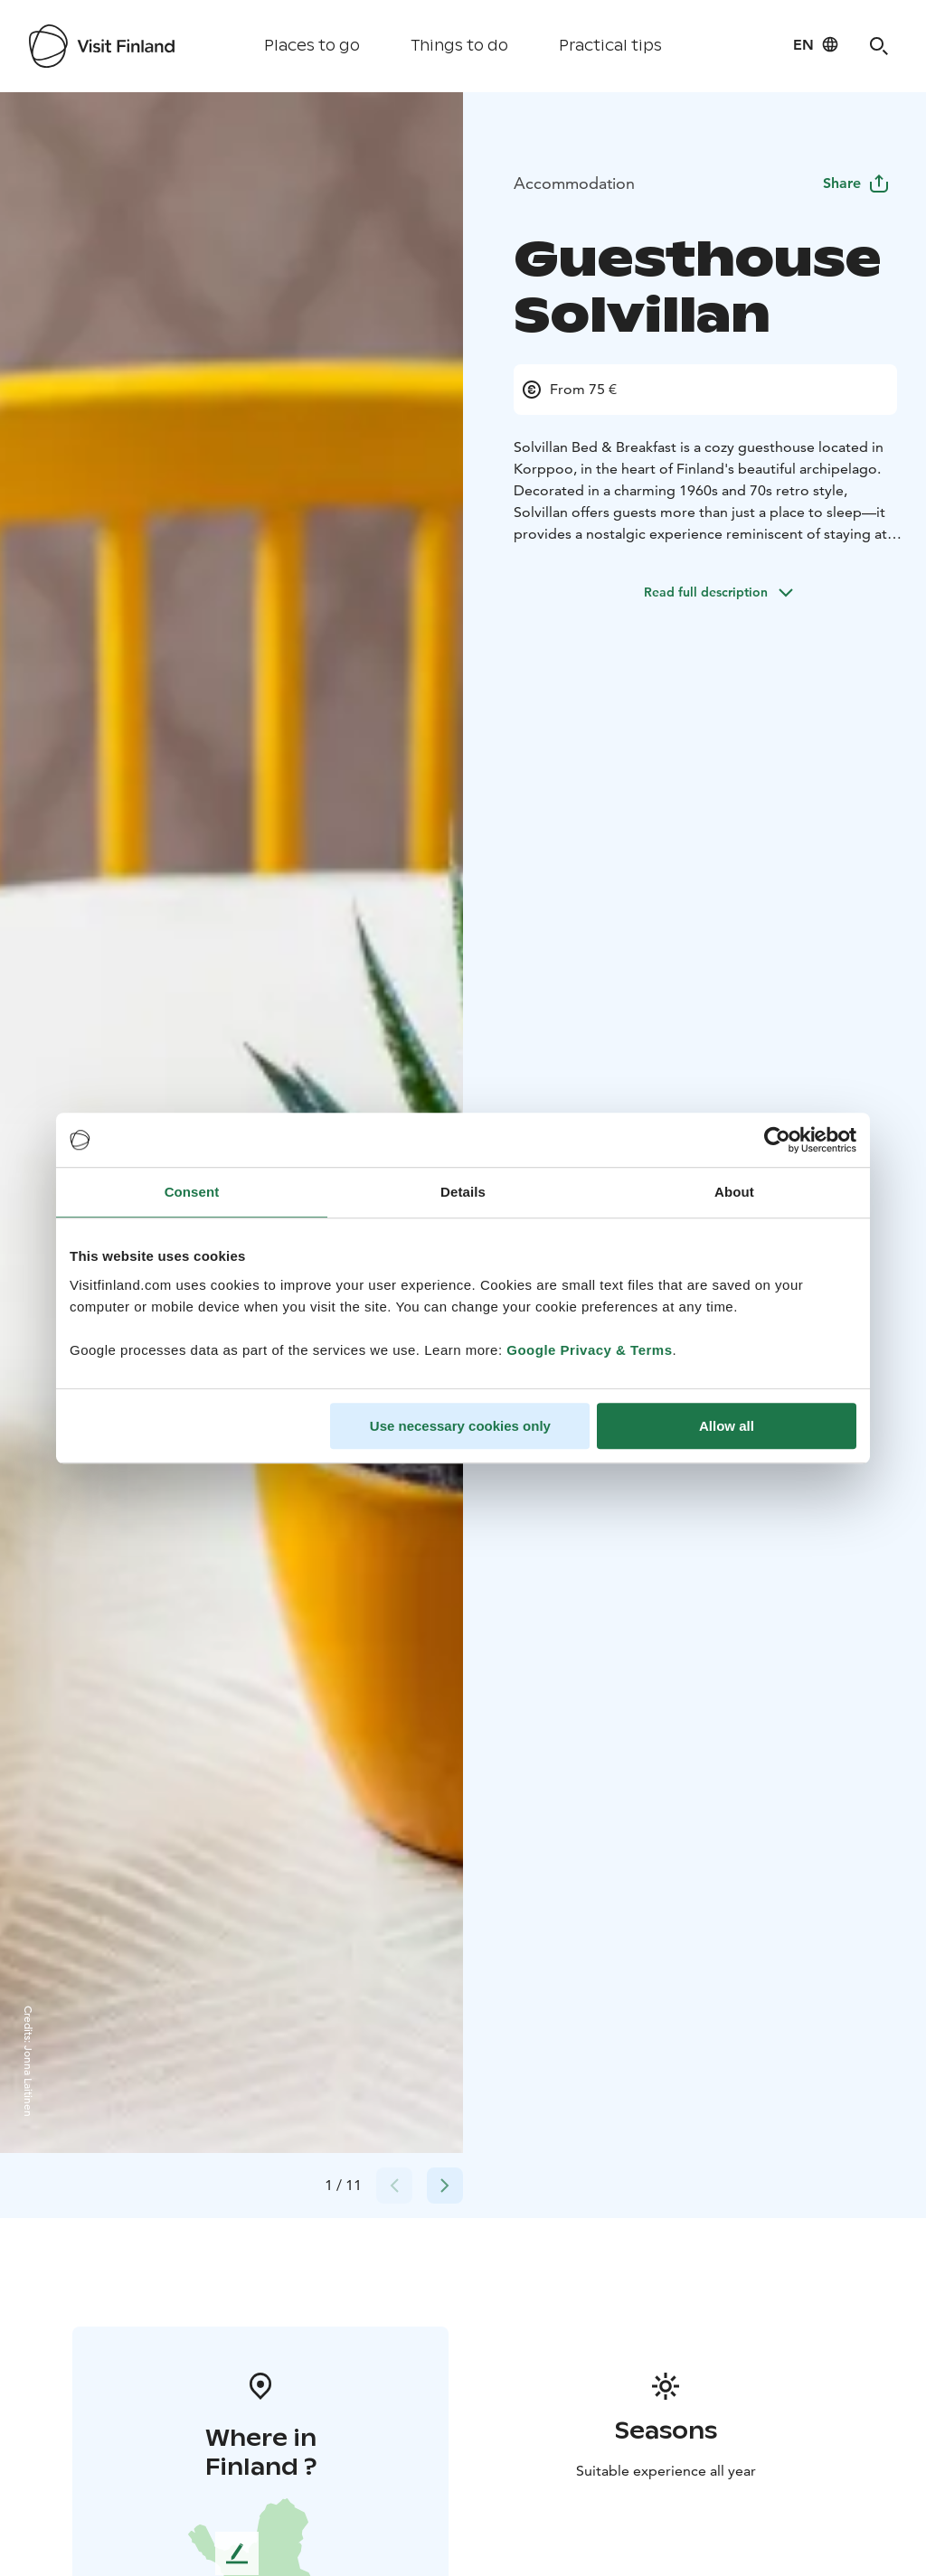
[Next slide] (445, 2185)
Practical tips (610, 45)
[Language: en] (816, 44)
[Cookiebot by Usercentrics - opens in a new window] (777, 1139)
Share (856, 183)
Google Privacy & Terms (589, 1350)
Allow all (726, 1426)
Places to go (312, 45)
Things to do (459, 45)
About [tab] (734, 1191)
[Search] (879, 46)
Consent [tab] (192, 1191)
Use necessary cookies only (460, 1426)
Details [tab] (463, 1191)
